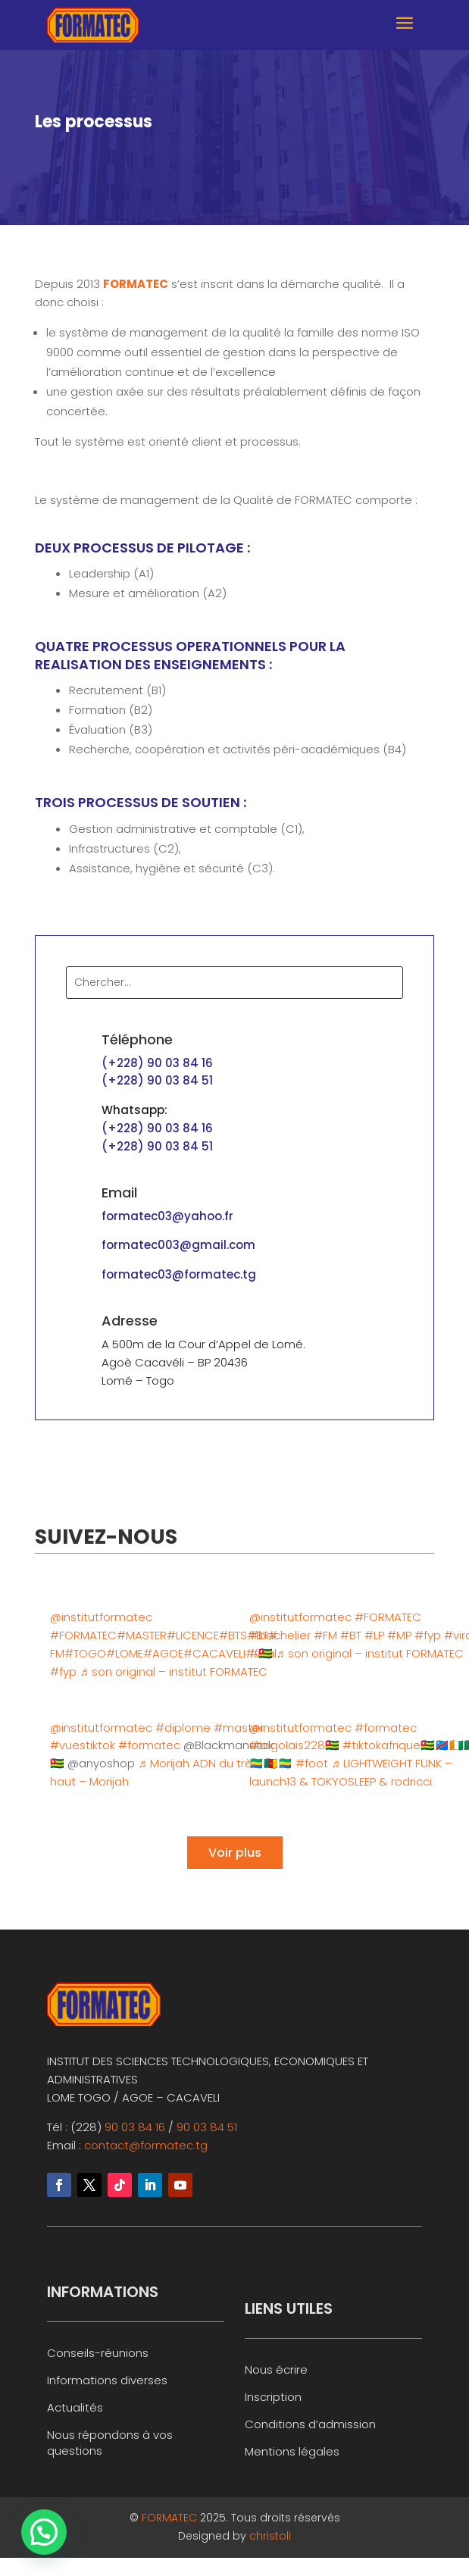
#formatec (149, 1745)
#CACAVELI (214, 1653)
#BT (350, 1635)
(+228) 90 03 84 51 (157, 1080)
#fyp (63, 1671)
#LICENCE (193, 1635)
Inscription (273, 2397)
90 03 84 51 (207, 2127)
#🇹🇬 (261, 1653)
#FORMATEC (83, 1635)
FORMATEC (171, 2517)
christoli (270, 2535)
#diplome (183, 1728)
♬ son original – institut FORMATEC (173, 1671)
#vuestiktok (82, 1745)
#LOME (124, 1653)
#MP (399, 1635)
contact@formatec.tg (146, 2145)
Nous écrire (276, 2369)
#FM (325, 1635)
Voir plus (234, 1852)
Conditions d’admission (310, 2424)
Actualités (75, 2407)
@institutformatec (101, 1617)
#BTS (233, 1635)
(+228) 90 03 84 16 (157, 1063)
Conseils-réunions (98, 2353)
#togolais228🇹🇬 (294, 1745)
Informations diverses (107, 2380)
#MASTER (142, 1635)
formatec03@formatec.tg (179, 1274)
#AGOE (163, 1653)
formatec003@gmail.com (178, 1245)
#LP (374, 1635)
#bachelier (280, 1635)
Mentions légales (292, 2451)
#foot (311, 1763)
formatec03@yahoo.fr (167, 1216)
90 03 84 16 (135, 2127)
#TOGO (85, 1653)
